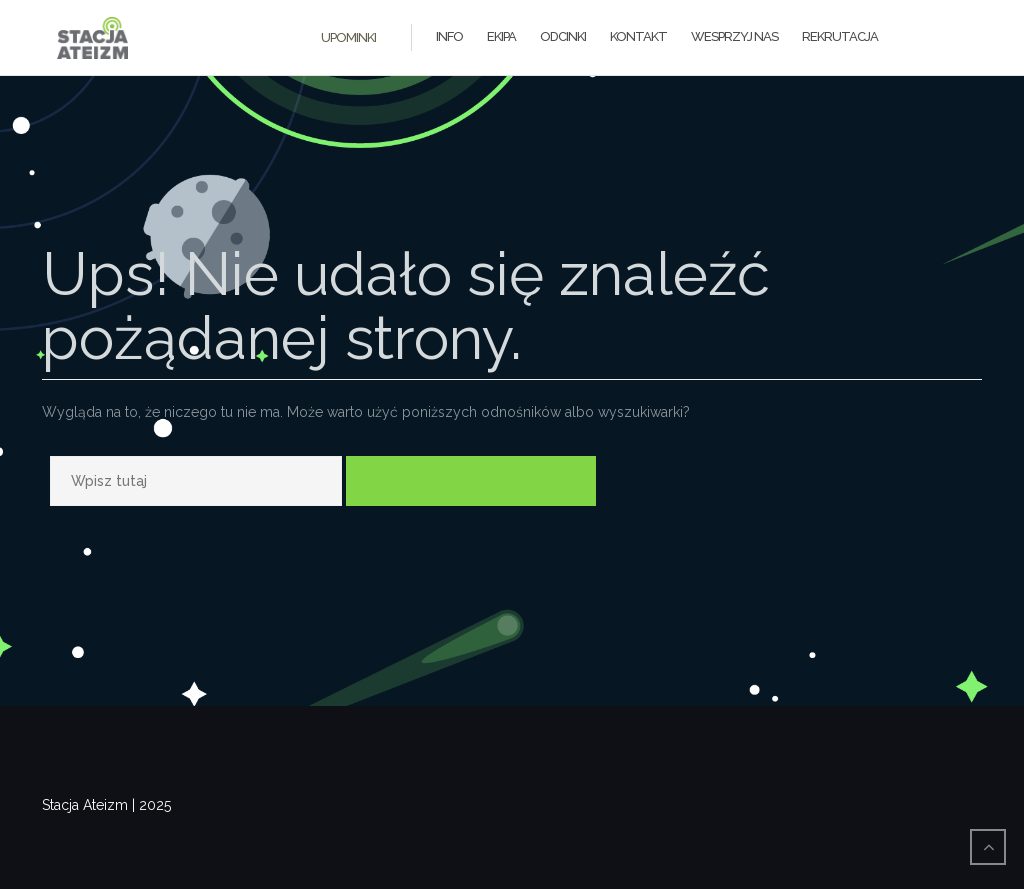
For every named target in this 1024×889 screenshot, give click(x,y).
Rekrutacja (840, 36)
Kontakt (638, 36)
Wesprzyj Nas (734, 36)
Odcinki (563, 36)
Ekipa (501, 36)
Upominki (348, 37)
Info (449, 36)
